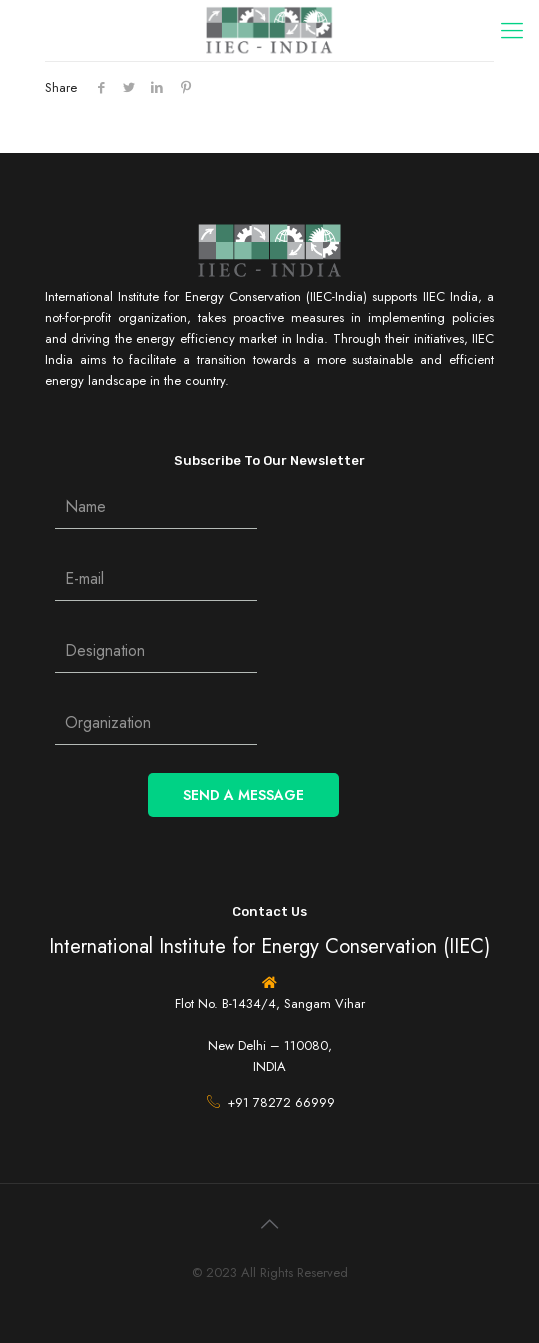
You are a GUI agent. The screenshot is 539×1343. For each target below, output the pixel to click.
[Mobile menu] (512, 30)
